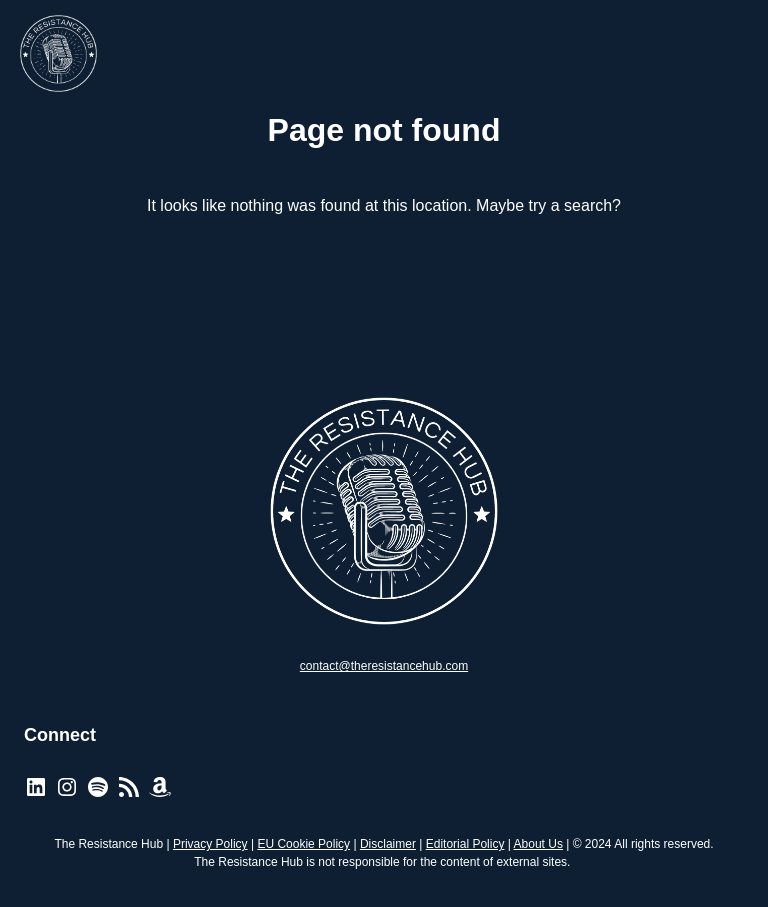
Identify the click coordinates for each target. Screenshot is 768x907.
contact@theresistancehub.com (384, 666)
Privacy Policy (210, 844)
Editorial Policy (465, 844)
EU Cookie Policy (303, 844)
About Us (538, 844)
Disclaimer (388, 844)
